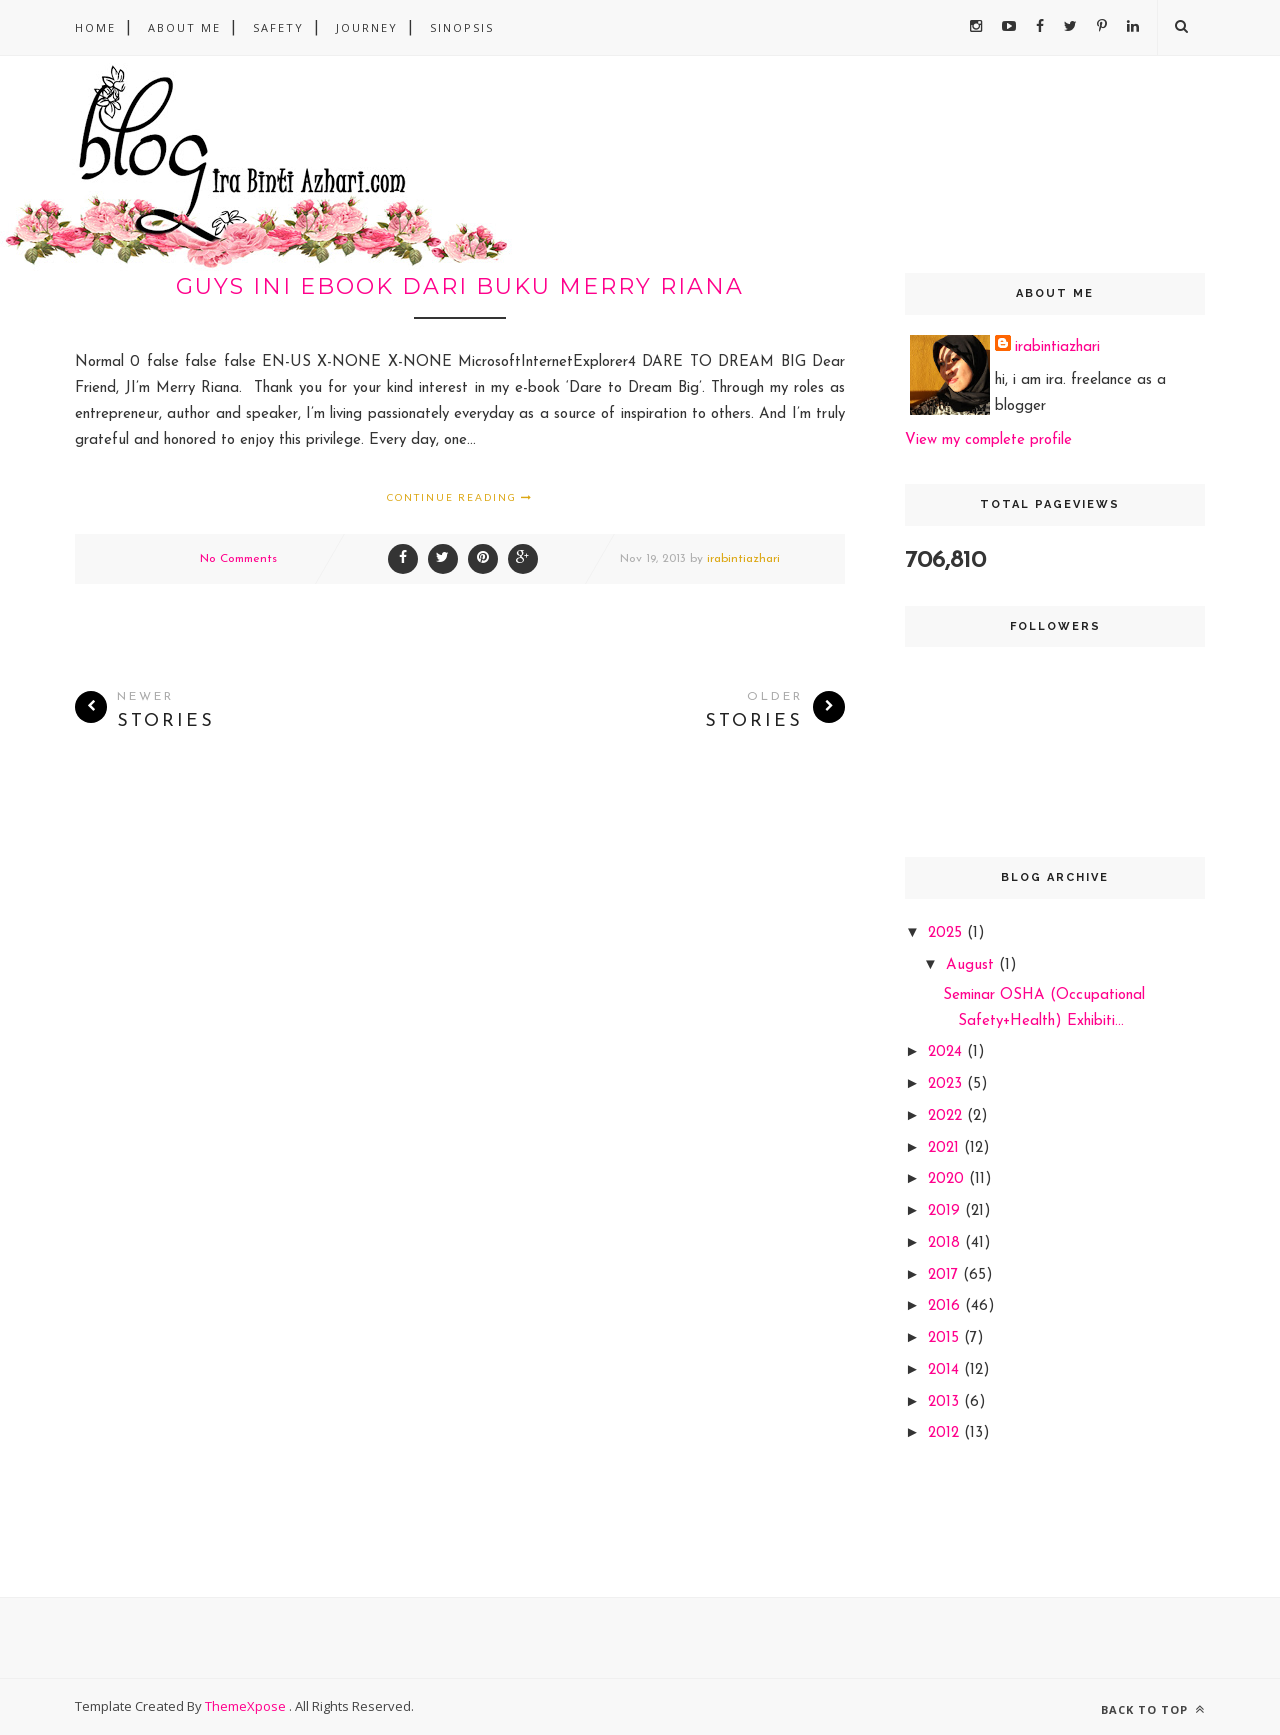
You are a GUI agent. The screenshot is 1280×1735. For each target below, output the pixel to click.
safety (278, 27)
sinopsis (462, 27)
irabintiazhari (743, 559)
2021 (946, 1148)
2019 (946, 1211)
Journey (367, 27)
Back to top (1153, 1709)
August (972, 965)
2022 (947, 1116)
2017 (945, 1275)
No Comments (238, 559)
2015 (946, 1338)
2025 (947, 933)
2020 (948, 1179)
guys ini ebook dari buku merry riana (460, 286)
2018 (946, 1243)
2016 (946, 1306)
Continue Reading (460, 497)
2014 (946, 1370)
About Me (184, 27)
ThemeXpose (247, 1706)
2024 (947, 1052)
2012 (946, 1433)
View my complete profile (988, 440)
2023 (947, 1084)
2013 (946, 1402)
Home (95, 27)
